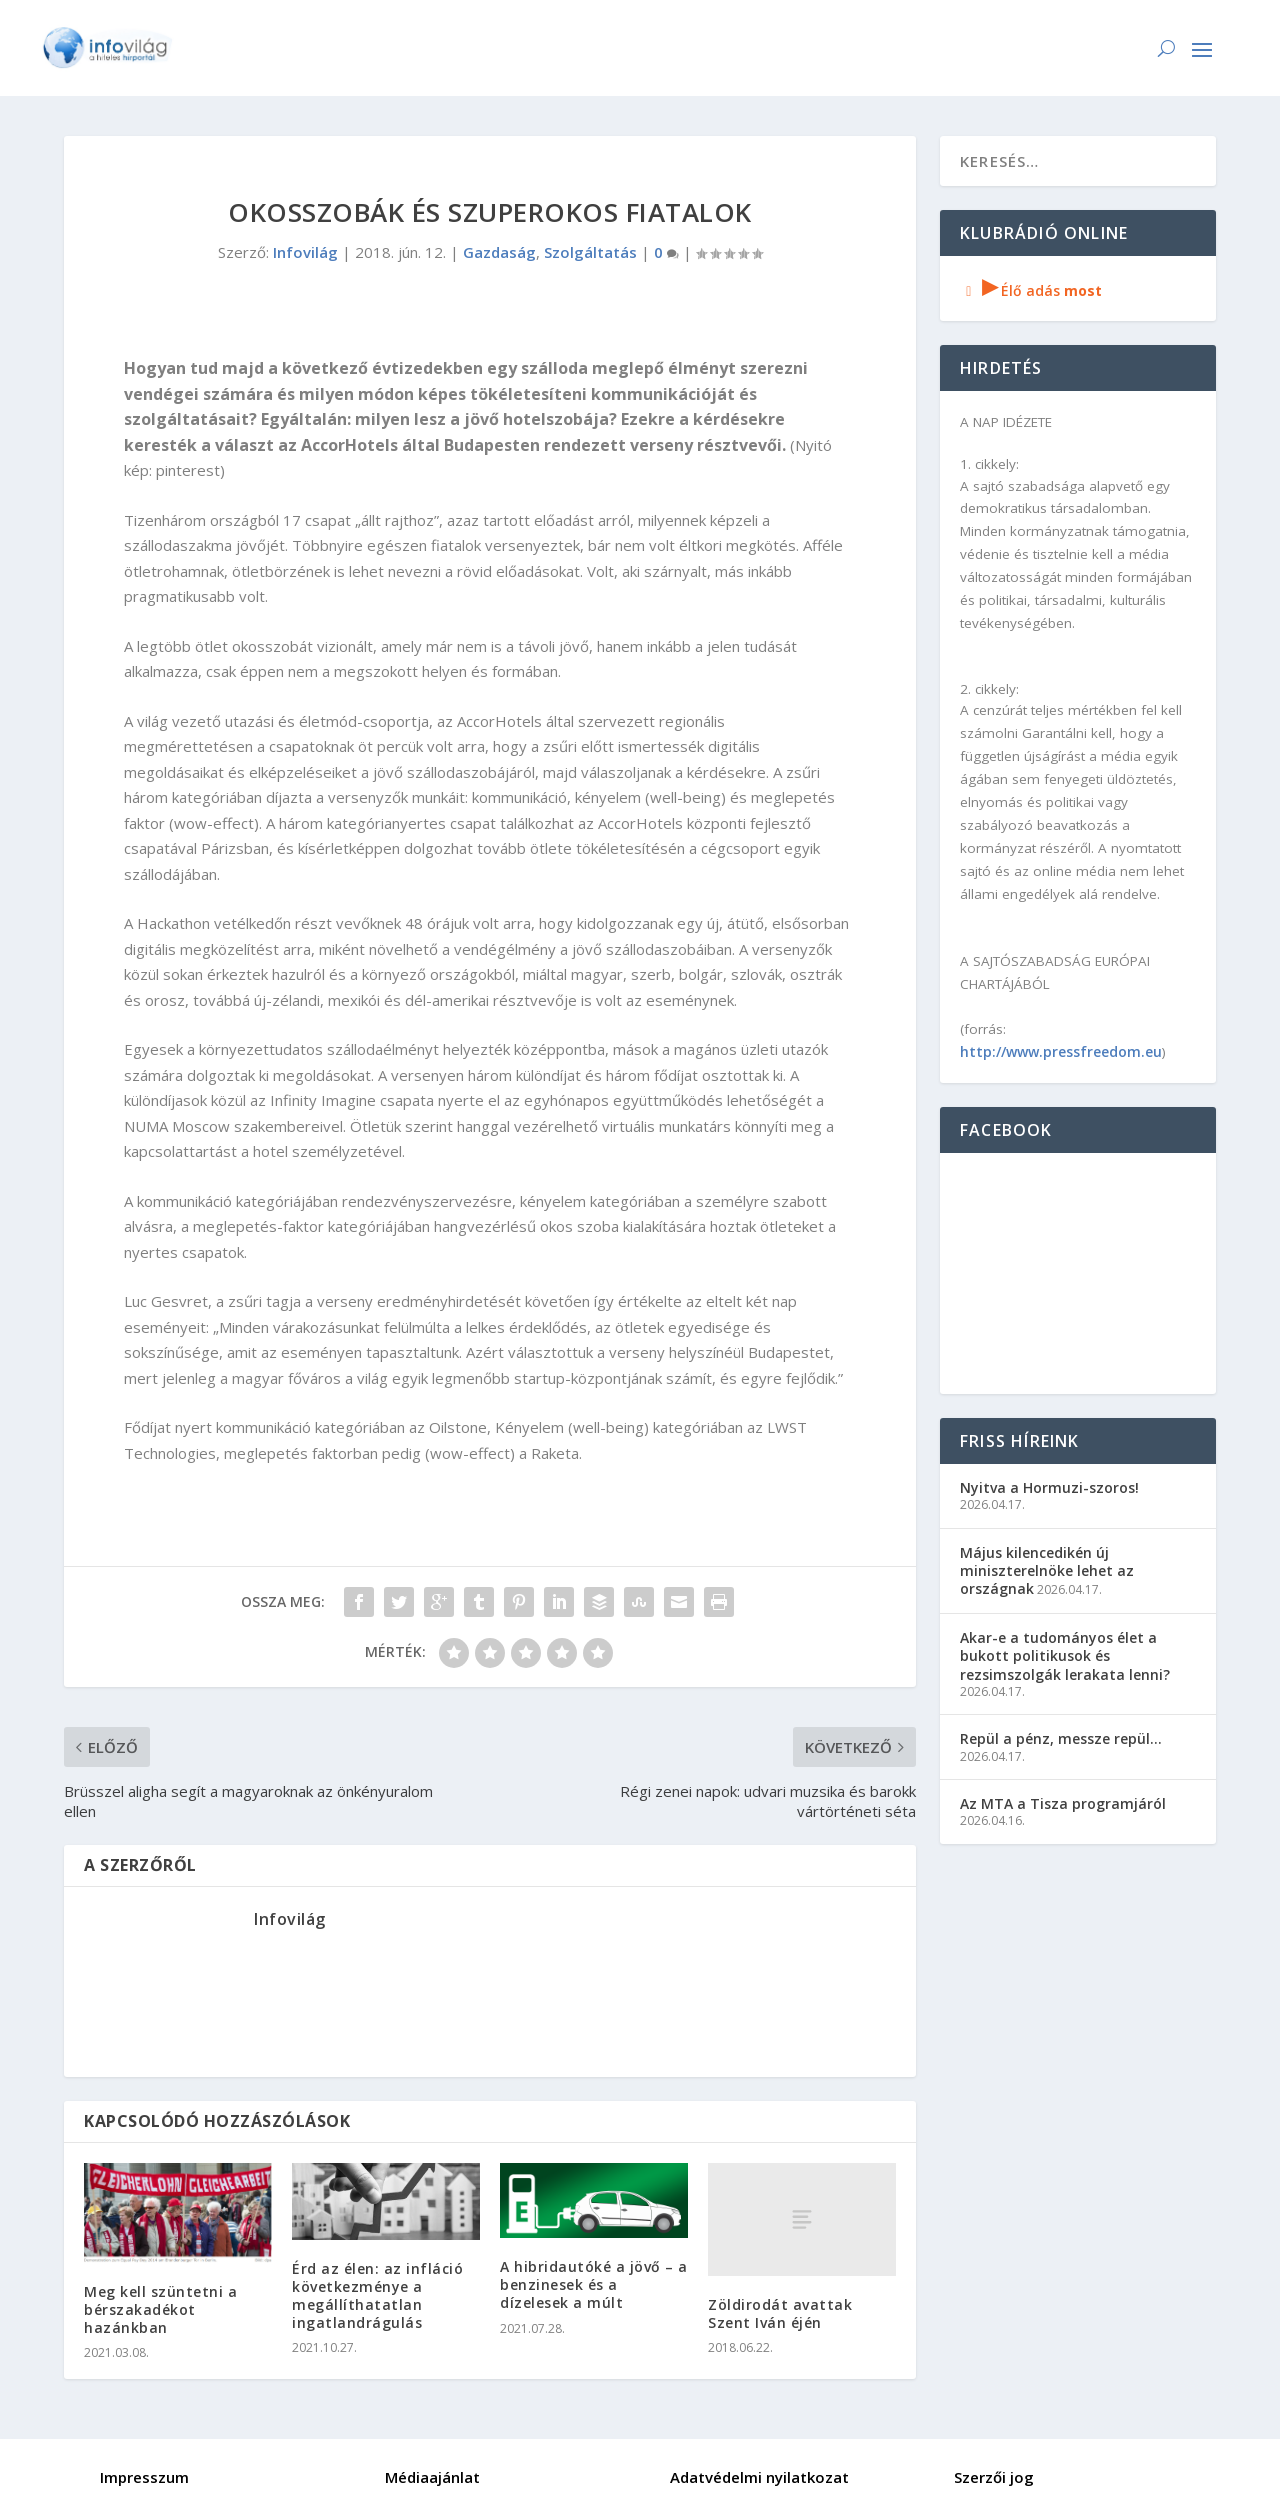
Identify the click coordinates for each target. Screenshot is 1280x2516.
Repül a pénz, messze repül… (1061, 1738)
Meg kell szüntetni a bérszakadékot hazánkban (160, 2309)
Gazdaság (499, 252)
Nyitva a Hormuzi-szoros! (1049, 1487)
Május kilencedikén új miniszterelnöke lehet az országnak (1047, 1570)
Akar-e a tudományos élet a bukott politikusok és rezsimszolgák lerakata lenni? (1065, 1655)
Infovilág (305, 252)
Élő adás (1031, 290)
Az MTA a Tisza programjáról (1063, 1803)
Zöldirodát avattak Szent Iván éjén (780, 2313)
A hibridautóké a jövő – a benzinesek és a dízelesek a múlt (594, 2284)
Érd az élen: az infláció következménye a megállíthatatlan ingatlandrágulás (377, 2296)
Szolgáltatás (590, 252)
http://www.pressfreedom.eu (1061, 1051)
